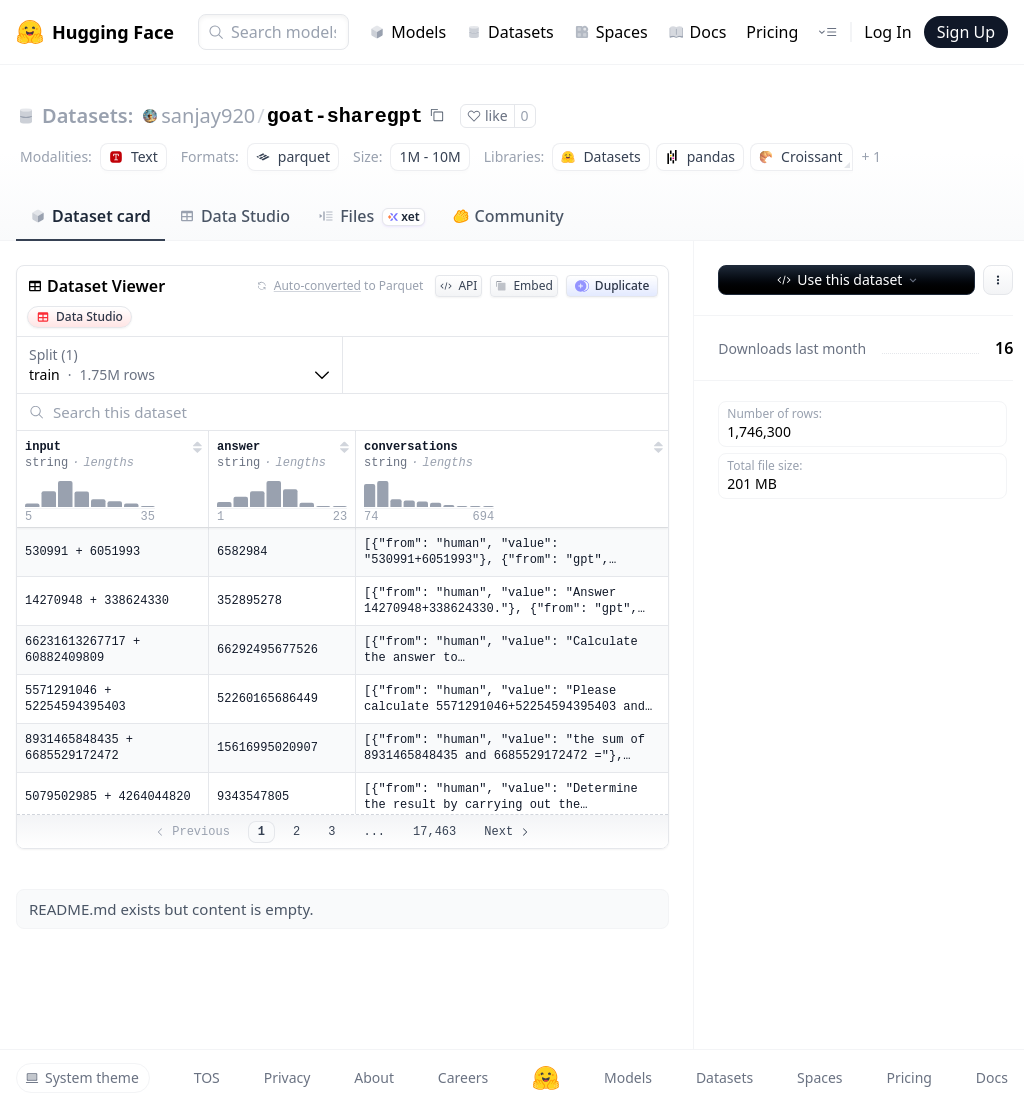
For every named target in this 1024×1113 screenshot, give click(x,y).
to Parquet (340, 286)
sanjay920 (208, 115)
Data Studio (234, 216)
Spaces (611, 32)
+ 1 (871, 156)
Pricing (772, 32)
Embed (523, 285)
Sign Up (966, 32)
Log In (887, 32)
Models (407, 32)
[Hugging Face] (546, 1078)
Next (507, 832)
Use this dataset (848, 279)
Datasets (510, 32)
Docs (697, 32)
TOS (207, 1077)
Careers (463, 1077)
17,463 (434, 832)
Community (508, 216)
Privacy (287, 1077)
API (458, 285)
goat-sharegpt (345, 116)
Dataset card (90, 216)
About (374, 1077)
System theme (82, 1077)
